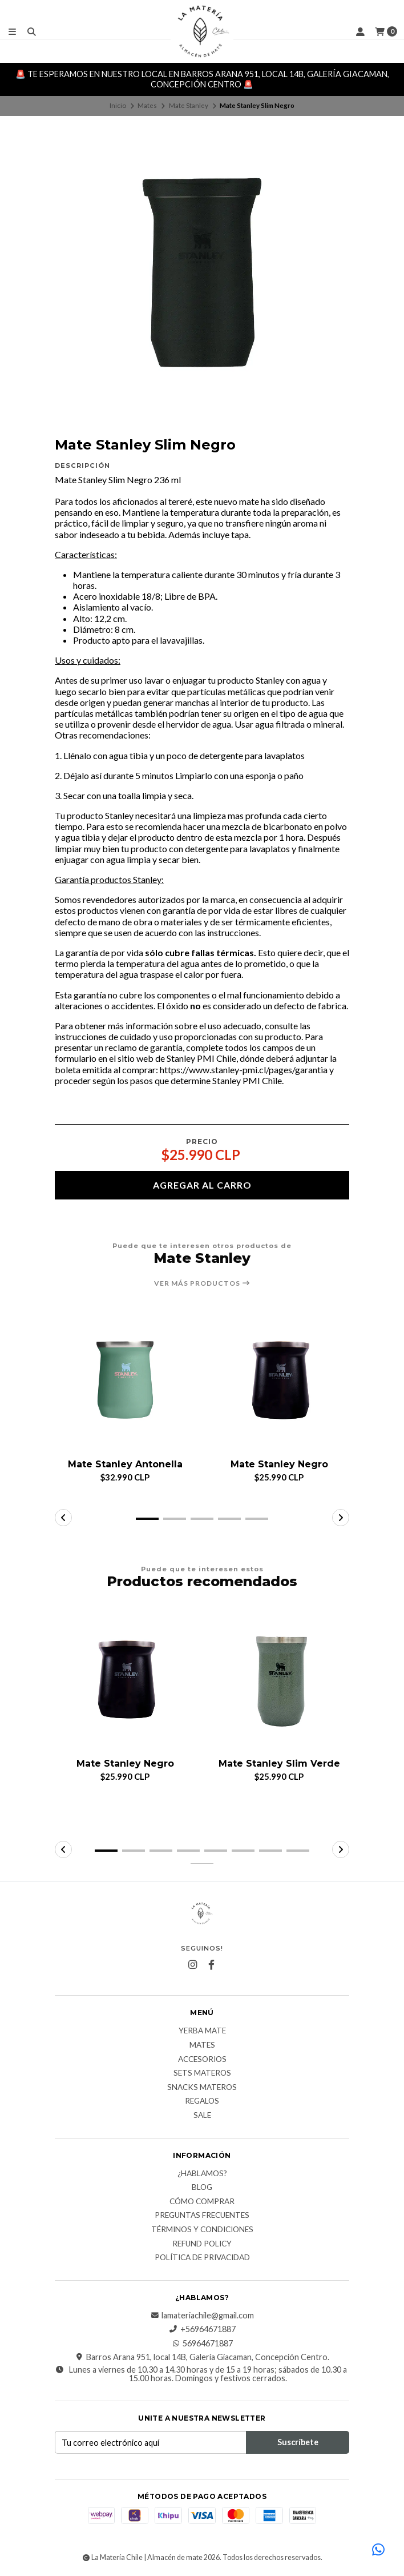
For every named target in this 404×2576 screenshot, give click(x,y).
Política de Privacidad (202, 2258)
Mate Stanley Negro (279, 1464)
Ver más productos (202, 1283)
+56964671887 (202, 2330)
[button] (147, 1519)
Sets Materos (202, 2074)
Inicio (118, 105)
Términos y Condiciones (202, 2230)
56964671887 (202, 2344)
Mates (147, 105)
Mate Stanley (188, 105)
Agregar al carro (202, 1184)
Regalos (202, 2102)
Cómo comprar (202, 2202)
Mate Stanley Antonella (125, 1464)
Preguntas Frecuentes (202, 2216)
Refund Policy (202, 2244)
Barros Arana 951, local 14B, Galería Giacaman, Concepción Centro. (202, 2357)
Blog (202, 2188)
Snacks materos (202, 2088)
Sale (202, 2116)
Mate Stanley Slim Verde (279, 1763)
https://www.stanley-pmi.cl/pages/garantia (244, 1069)
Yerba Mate (202, 2032)
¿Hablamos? (202, 2174)
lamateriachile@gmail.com (202, 2316)
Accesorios (202, 2060)
